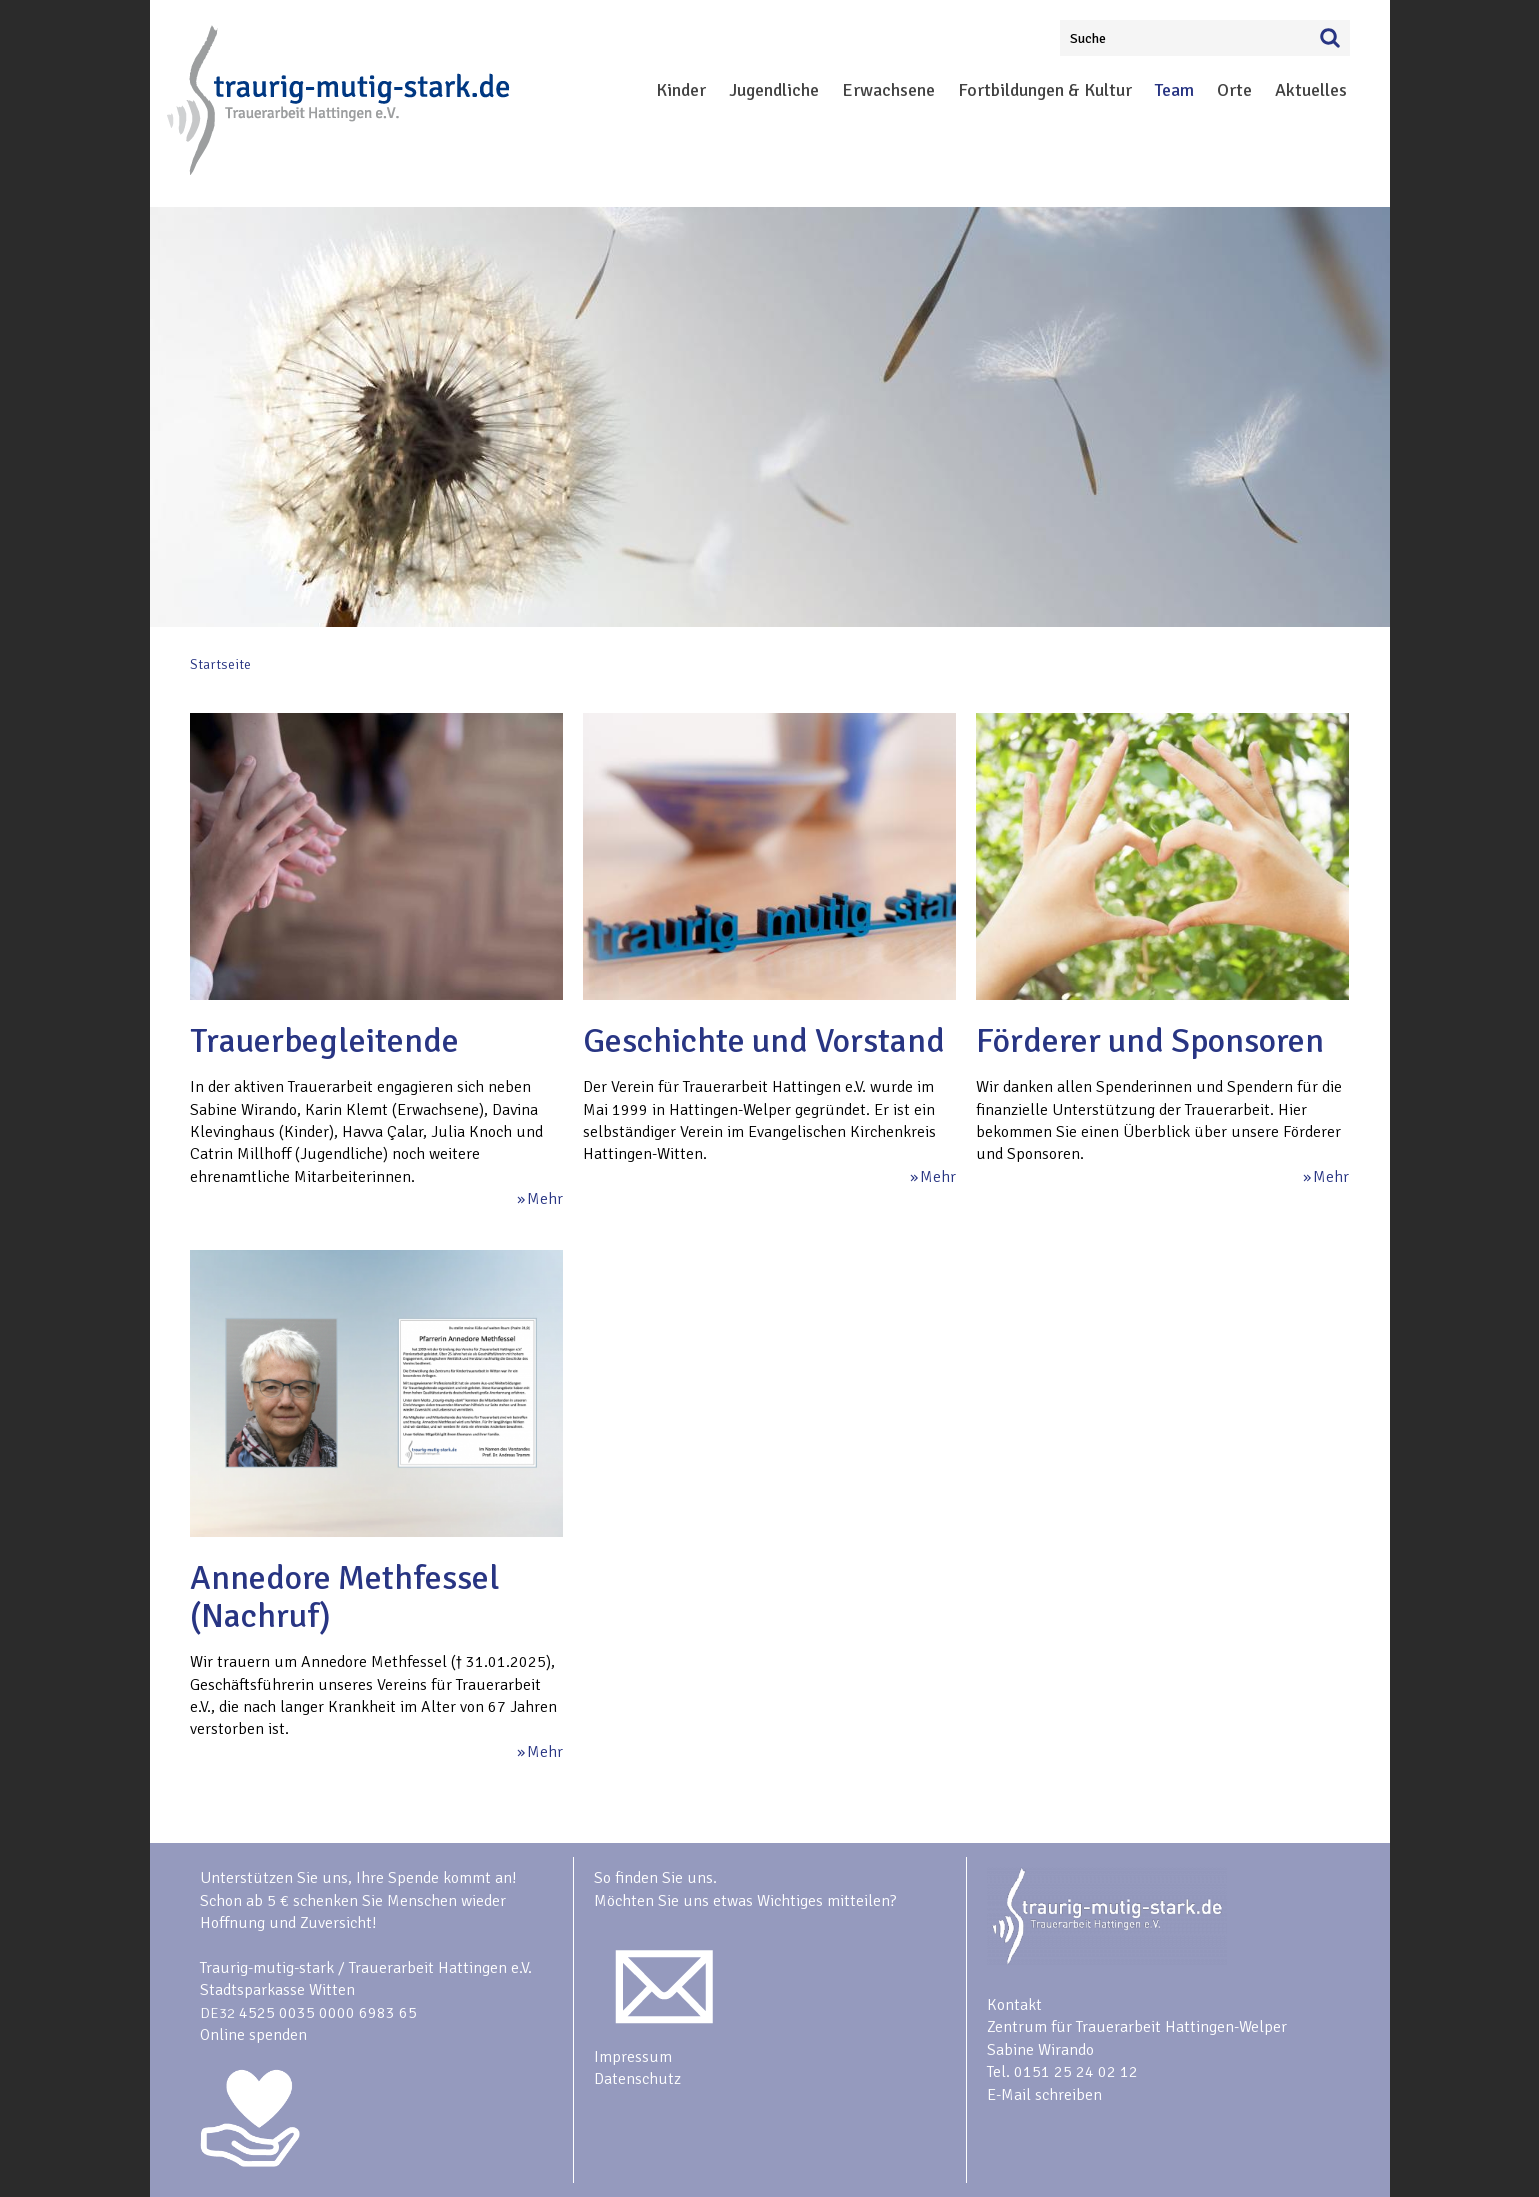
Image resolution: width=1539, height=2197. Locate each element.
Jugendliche (774, 90)
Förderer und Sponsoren (1150, 1041)
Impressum (633, 2057)
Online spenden (253, 2035)
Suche (1088, 38)
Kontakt (1014, 2005)
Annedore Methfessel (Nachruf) (345, 1597)
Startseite (220, 664)
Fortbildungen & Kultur (1045, 90)
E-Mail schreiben (1044, 2095)
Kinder (681, 90)
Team (1174, 90)
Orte (1234, 90)
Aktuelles (1311, 90)
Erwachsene (888, 90)
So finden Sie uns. (655, 1878)
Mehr (545, 1199)
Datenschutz (637, 2079)
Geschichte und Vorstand (764, 1041)
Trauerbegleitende (324, 1041)
